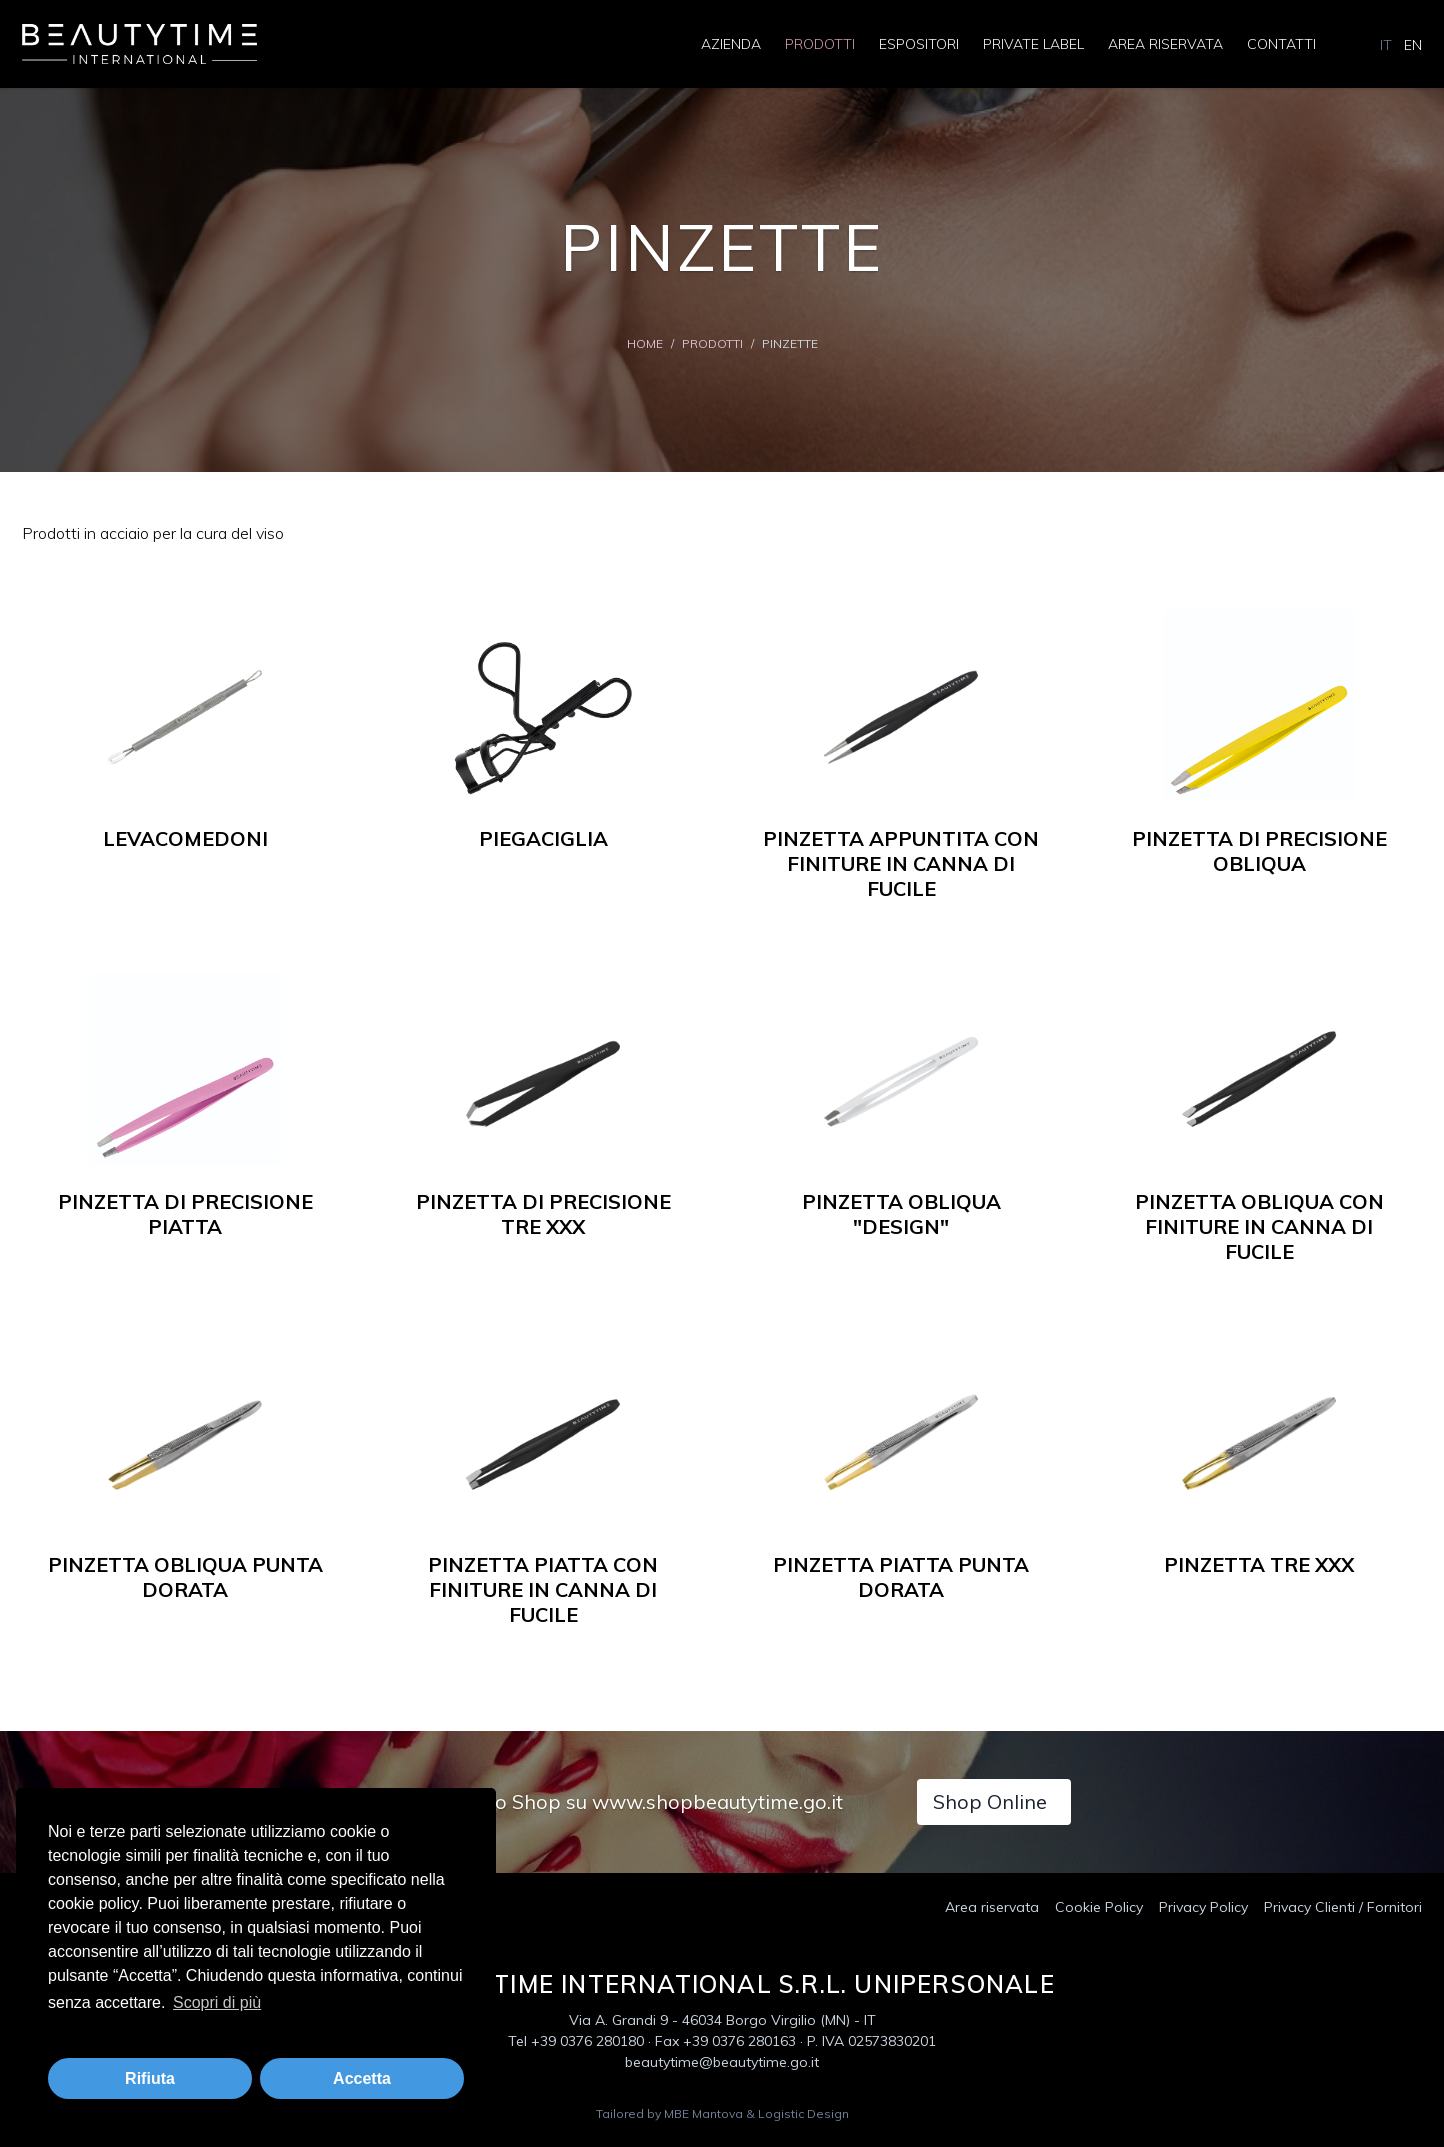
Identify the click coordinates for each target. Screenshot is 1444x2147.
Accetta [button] (362, 2078)
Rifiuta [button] (150, 2078)
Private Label (1033, 44)
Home (645, 343)
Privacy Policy (1203, 1907)
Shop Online (990, 1801)
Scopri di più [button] (217, 2002)
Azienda (731, 44)
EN (1413, 45)
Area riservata (1165, 44)
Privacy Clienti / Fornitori (1343, 1907)
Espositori (919, 44)
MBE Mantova (703, 2113)
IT (1386, 45)
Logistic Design (803, 2113)
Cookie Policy (1099, 1907)
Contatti (1281, 44)
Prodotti (820, 44)
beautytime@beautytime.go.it (722, 2062)
